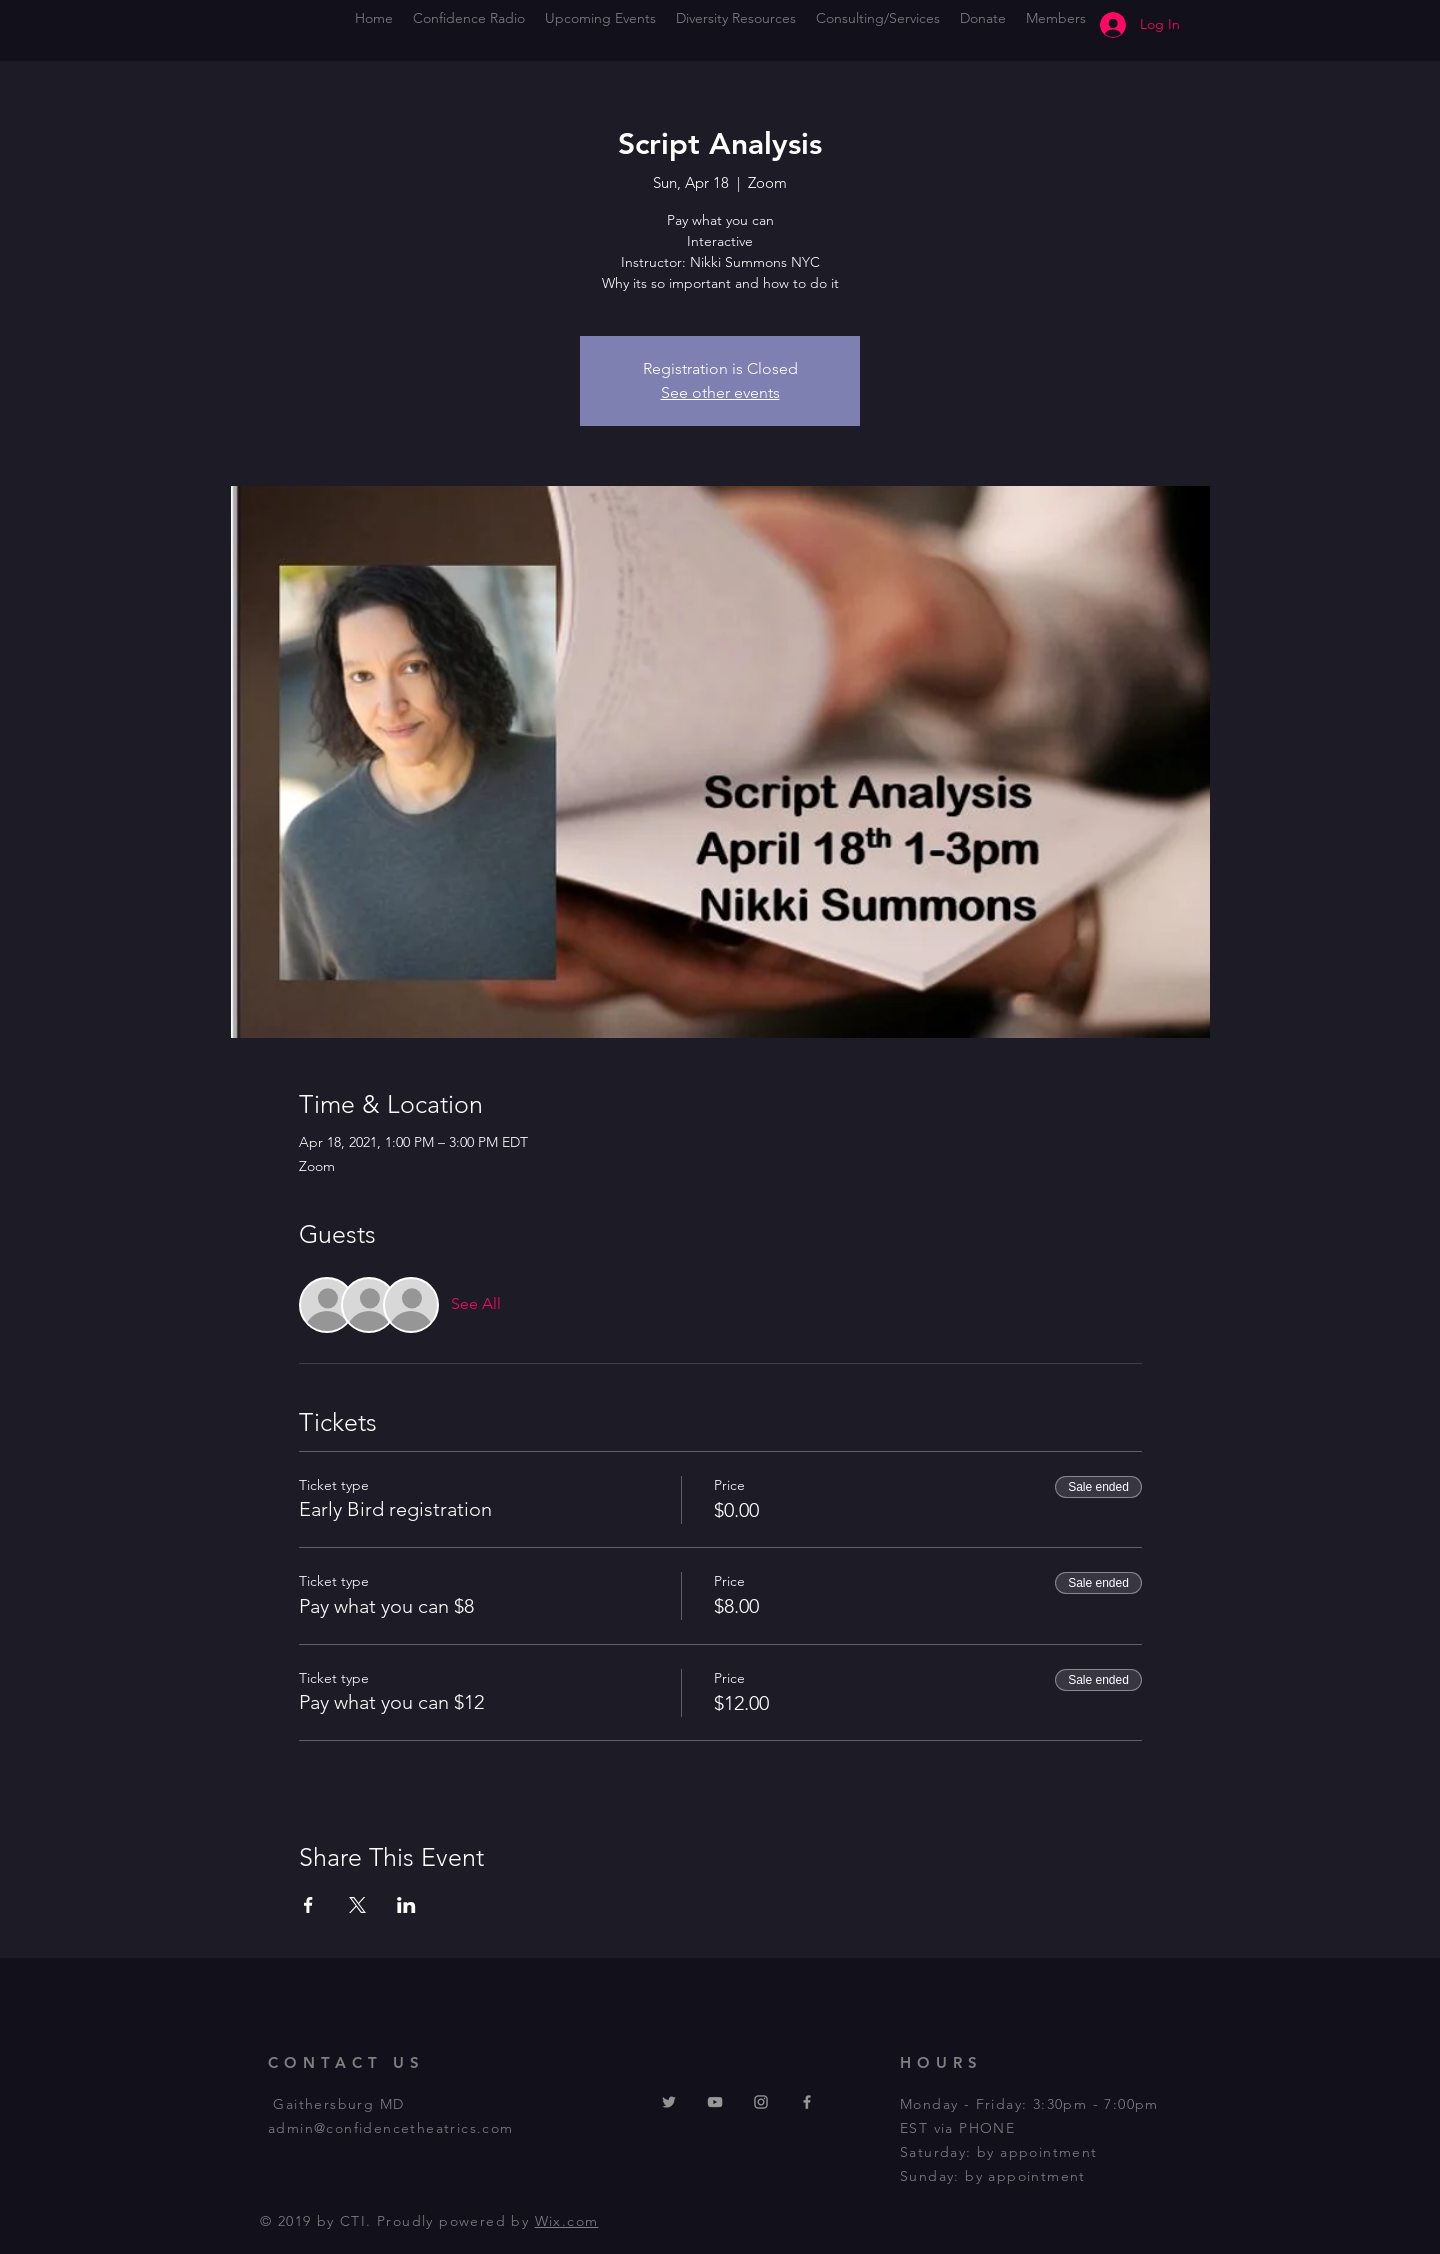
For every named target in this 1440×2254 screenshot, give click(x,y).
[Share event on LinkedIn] (406, 1905)
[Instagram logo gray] (761, 2102)
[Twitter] (669, 2102)
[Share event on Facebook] (308, 1905)
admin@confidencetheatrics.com (391, 2128)
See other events (720, 392)
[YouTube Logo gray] (715, 2102)
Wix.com (567, 2221)
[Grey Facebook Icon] (807, 2102)
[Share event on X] (357, 1905)
